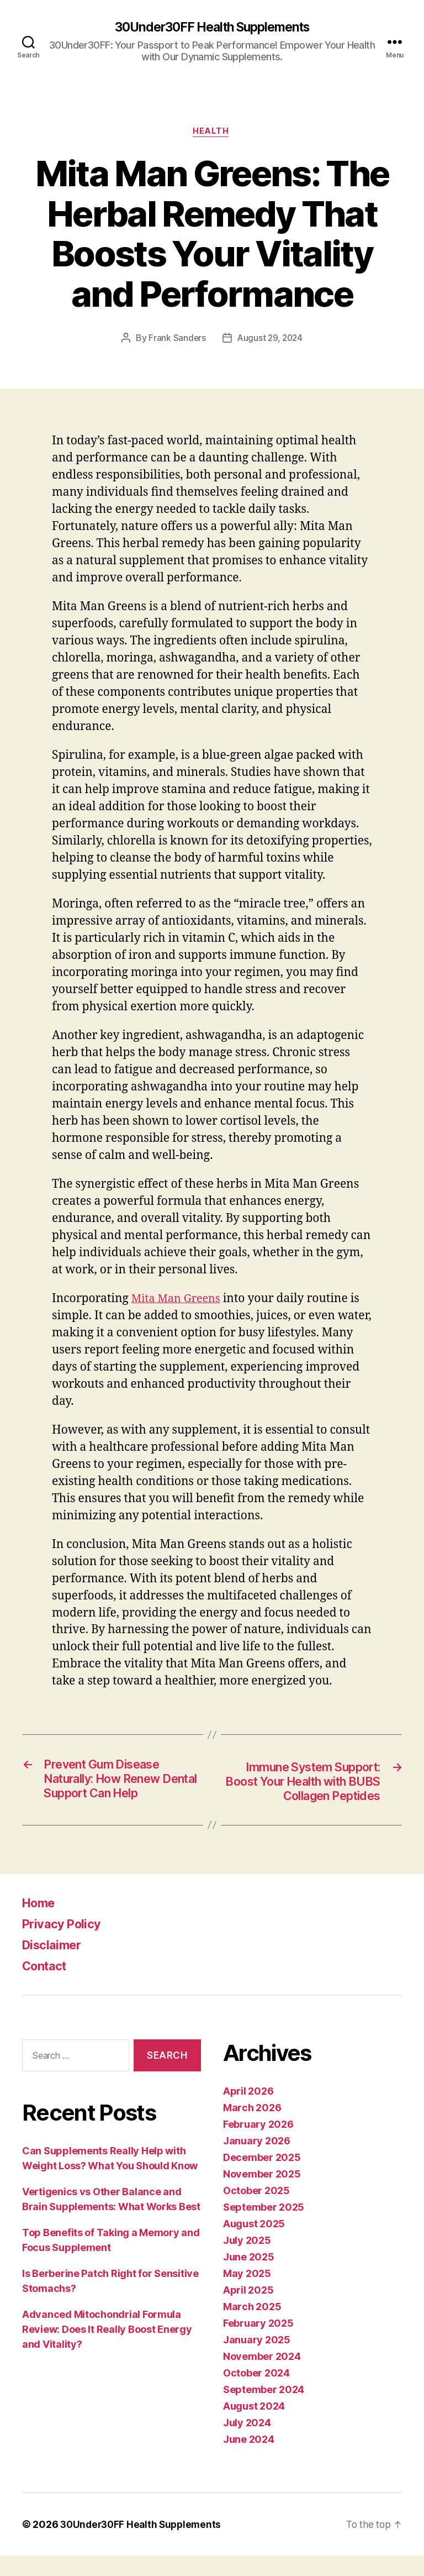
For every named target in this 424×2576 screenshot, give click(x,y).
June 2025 (248, 2277)
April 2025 (248, 2310)
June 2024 (248, 2459)
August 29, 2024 (270, 339)
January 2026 (256, 2161)
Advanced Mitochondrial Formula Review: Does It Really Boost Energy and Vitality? (107, 2350)
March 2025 (252, 2327)
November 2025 (262, 2194)
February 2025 (258, 2343)
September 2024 (263, 2410)
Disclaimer (54, 1965)
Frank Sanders (176, 339)
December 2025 (262, 2178)
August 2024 (254, 2426)
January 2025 (256, 2360)
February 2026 (258, 2144)
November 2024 (262, 2377)
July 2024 (247, 2443)
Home (40, 1923)
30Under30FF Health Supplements (212, 27)
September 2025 (263, 2227)
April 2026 (248, 2111)
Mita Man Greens (178, 1300)
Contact (47, 1986)
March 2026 (252, 2128)
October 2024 (256, 2393)
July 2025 (247, 2261)
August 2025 (254, 2244)
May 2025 (247, 2294)
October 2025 (256, 2211)
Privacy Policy (65, 1944)
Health (212, 133)
